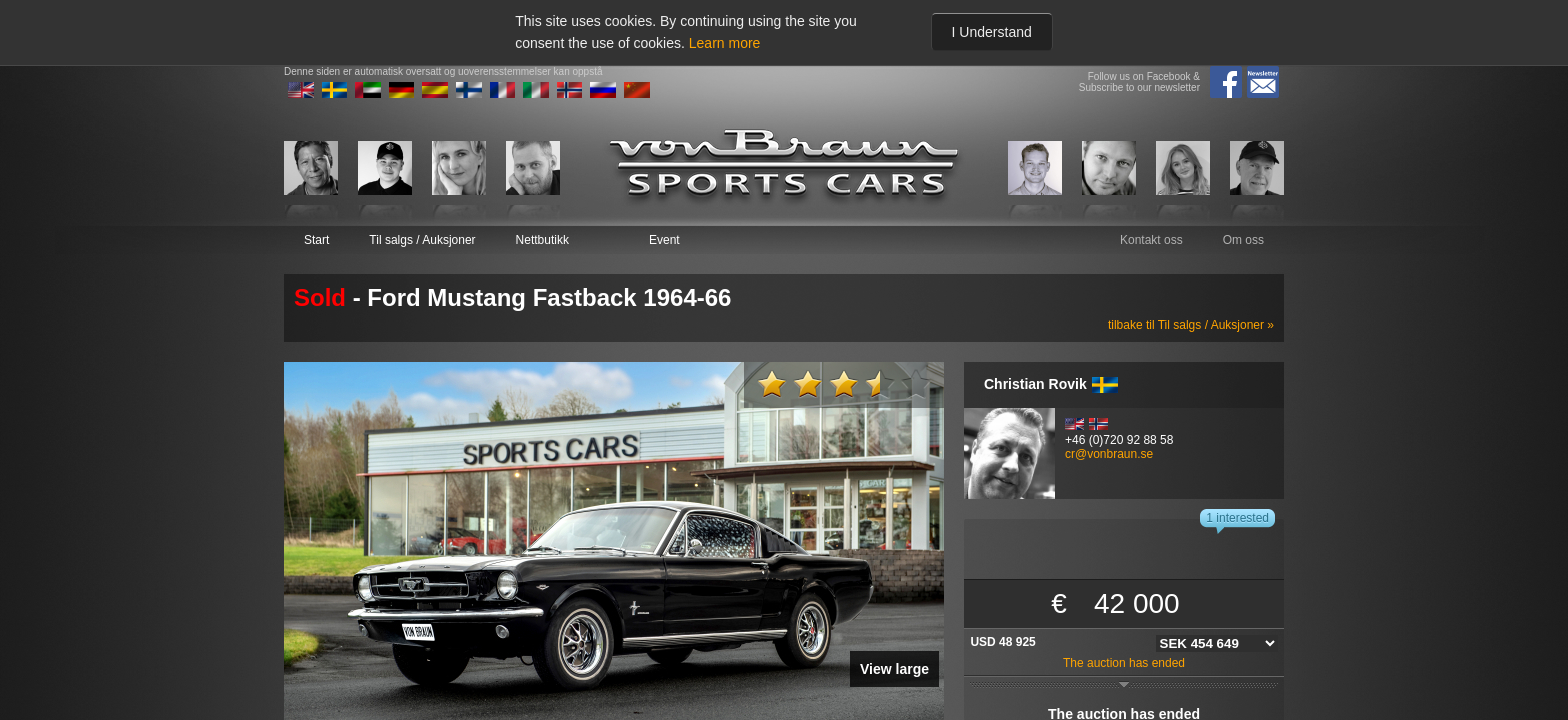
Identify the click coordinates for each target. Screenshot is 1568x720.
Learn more (725, 43)
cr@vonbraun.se (1109, 454)
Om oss (1243, 240)
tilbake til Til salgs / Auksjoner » (1191, 325)
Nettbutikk (542, 240)
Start (316, 240)
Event (664, 240)
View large (894, 669)
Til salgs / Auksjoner (422, 240)
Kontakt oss (1151, 240)
